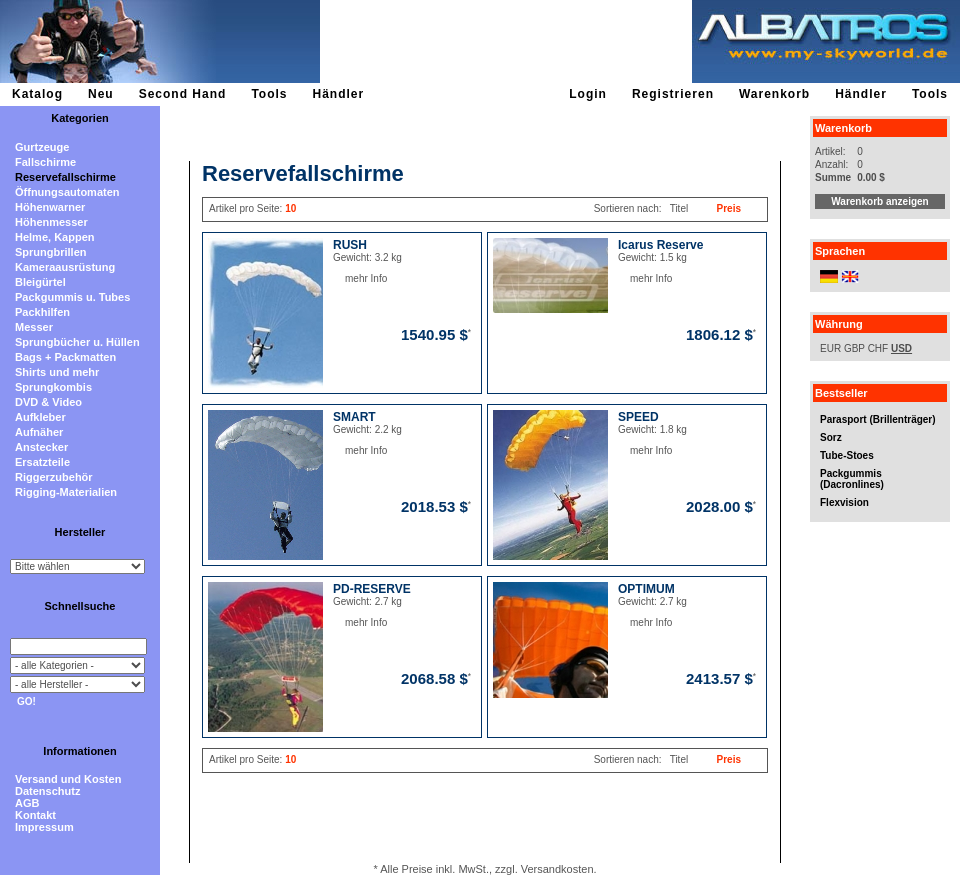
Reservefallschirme (65, 177)
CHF (878, 348)
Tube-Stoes (847, 455)
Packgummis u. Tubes (72, 297)
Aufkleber (40, 417)
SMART (354, 417)
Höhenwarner (50, 207)
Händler (338, 94)
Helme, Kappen (54, 237)
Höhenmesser (51, 222)
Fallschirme (45, 162)
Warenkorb (774, 94)
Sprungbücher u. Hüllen (77, 342)
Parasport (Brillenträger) (878, 419)
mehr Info (345, 278)
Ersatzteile (42, 462)
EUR (830, 348)
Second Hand (183, 94)
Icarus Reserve (660, 245)
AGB (27, 803)
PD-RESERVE (372, 589)
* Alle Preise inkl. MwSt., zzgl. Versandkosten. (484, 869)
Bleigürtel (40, 282)
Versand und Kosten (68, 779)
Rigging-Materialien (66, 492)
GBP (854, 348)
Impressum (44, 827)
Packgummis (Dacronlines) (852, 479)
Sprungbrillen (51, 252)
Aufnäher (39, 432)
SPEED (638, 417)
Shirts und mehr (57, 372)
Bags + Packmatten (65, 357)
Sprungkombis (53, 387)
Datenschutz (47, 791)
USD (901, 348)
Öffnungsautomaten (67, 192)
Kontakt (35, 815)
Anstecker (41, 447)
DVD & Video (48, 402)
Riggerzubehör (54, 477)
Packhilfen (42, 312)
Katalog (37, 94)
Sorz (831, 437)
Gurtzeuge (42, 147)
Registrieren (673, 94)
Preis (729, 208)
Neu (101, 94)
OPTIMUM (646, 589)
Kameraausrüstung (65, 267)
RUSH (350, 245)
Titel (679, 208)
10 (290, 208)
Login (588, 94)
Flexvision (844, 502)
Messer (34, 327)
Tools (269, 94)
